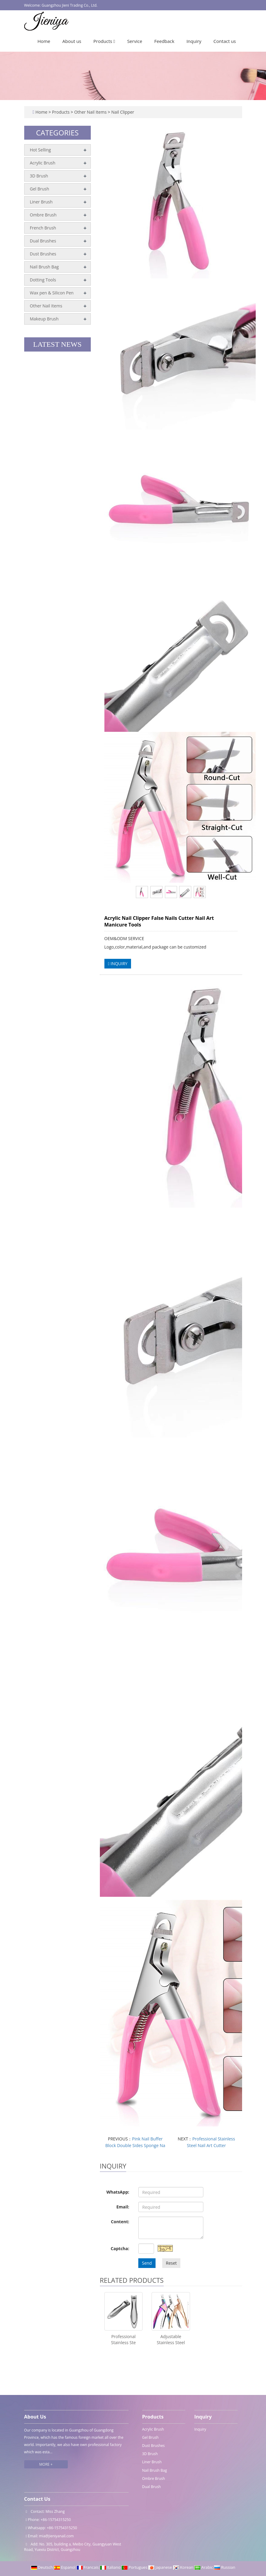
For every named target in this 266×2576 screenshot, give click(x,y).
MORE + (46, 2464)
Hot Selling (40, 150)
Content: (120, 2221)
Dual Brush (151, 2486)
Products (104, 41)
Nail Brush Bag (44, 267)
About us (71, 41)
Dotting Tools (43, 280)
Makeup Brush (44, 319)
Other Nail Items (90, 112)
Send (147, 2263)
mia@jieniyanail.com (56, 2536)
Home (44, 41)
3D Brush (39, 176)
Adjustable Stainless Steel (171, 2339)
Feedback (164, 41)
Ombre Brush (43, 215)
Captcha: (120, 2248)
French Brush (43, 228)
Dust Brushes (43, 254)
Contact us (224, 41)
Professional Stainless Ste (123, 2339)
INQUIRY (118, 963)
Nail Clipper (122, 112)
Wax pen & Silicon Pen (52, 293)
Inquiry (193, 41)
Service (134, 41)
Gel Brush (39, 189)
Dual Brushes (43, 241)
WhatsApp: (117, 2192)
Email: (122, 2207)
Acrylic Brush (42, 163)
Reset (171, 2263)
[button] (114, 41)
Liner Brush (41, 202)
